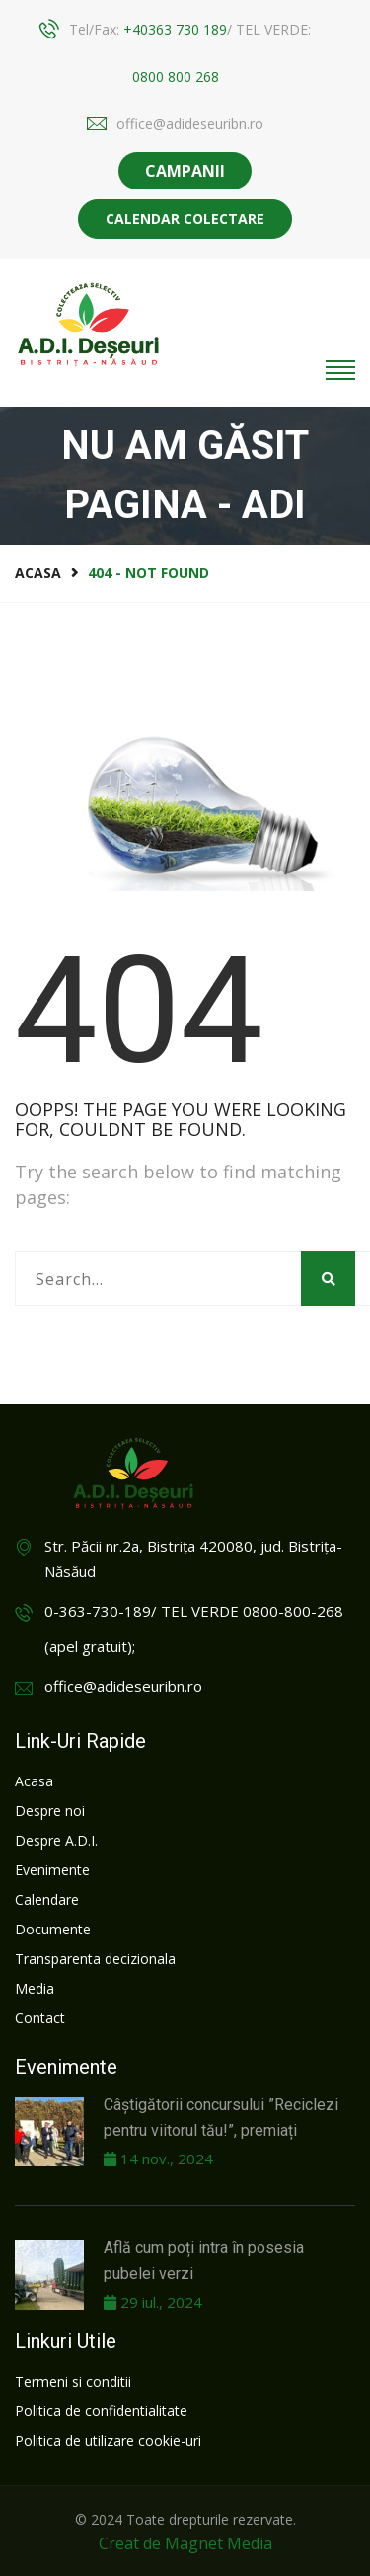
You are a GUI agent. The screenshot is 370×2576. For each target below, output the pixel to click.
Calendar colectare (185, 218)
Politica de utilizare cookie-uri (108, 2440)
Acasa (38, 573)
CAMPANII (185, 171)
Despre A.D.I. (56, 1840)
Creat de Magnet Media (185, 2543)
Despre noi (50, 1810)
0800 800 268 (175, 76)
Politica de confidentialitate (101, 2410)
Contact (40, 2017)
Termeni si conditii (73, 2381)
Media (34, 1988)
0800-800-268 (293, 1611)
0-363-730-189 (97, 1611)
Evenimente (52, 1869)
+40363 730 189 (175, 29)
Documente (53, 1929)
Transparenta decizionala (95, 1958)
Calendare (47, 1899)
